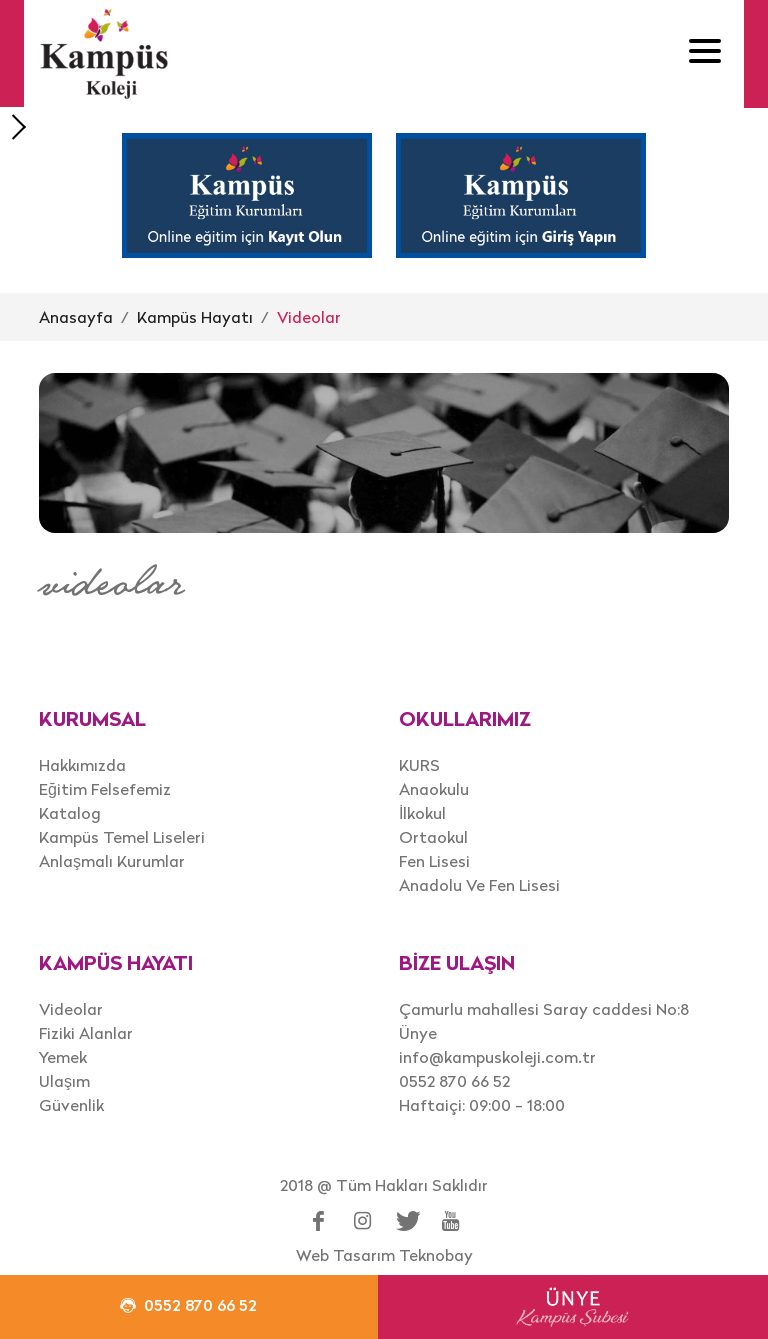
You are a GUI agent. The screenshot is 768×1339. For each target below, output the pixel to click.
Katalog (70, 813)
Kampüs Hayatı (195, 317)
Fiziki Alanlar (86, 1033)
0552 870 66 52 (454, 1081)
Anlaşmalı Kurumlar (112, 861)
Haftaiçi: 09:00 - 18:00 (482, 1105)
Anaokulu (434, 789)
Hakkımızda (82, 765)
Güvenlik (71, 1105)
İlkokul (422, 813)
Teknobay (436, 1255)
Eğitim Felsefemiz (105, 789)
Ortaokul (433, 837)
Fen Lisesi (434, 861)
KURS (419, 765)
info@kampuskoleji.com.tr (497, 1057)
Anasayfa (76, 317)
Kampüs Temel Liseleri (122, 837)
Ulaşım (64, 1081)
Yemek (63, 1057)
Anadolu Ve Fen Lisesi (479, 885)
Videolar (309, 317)
